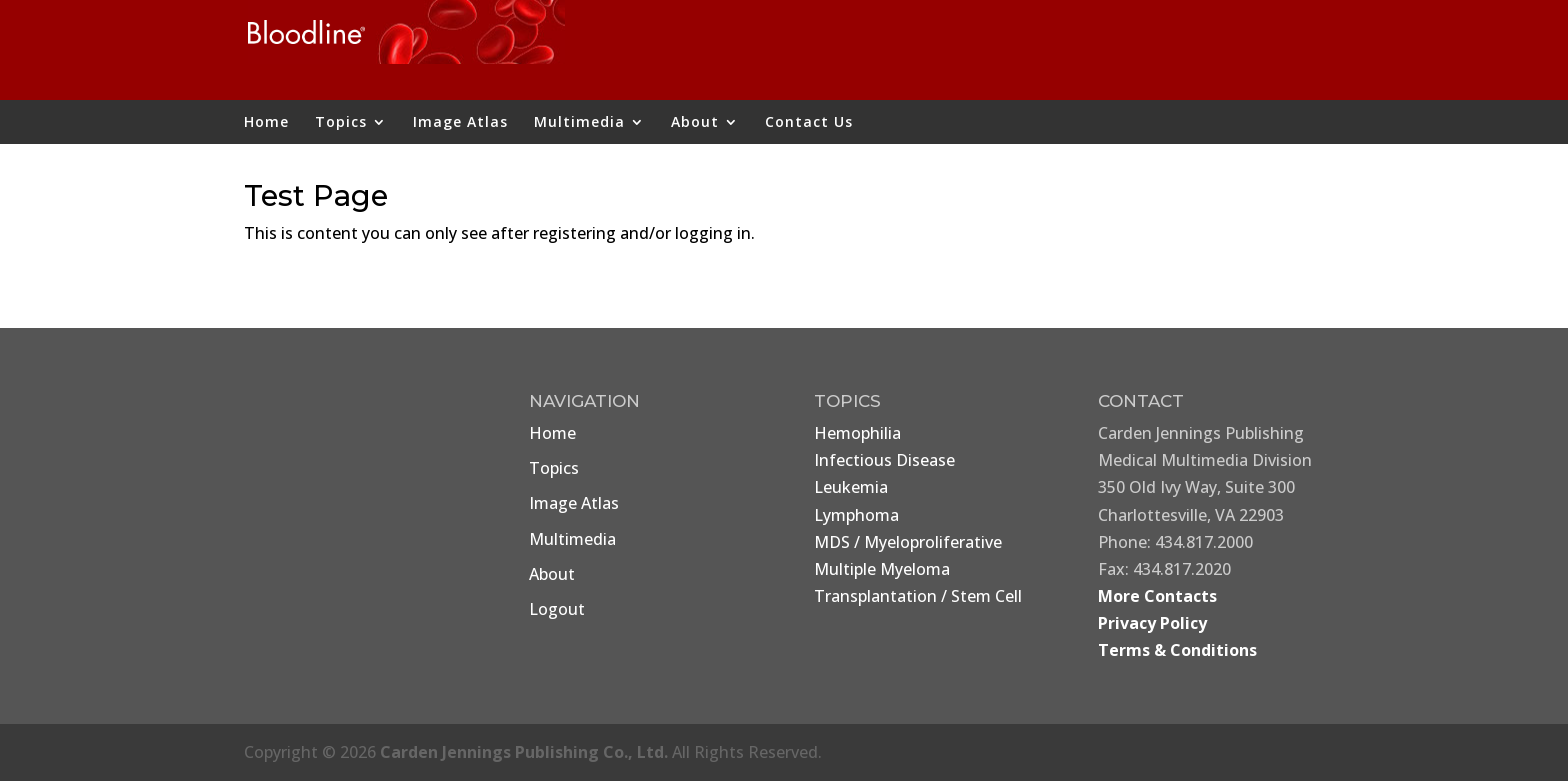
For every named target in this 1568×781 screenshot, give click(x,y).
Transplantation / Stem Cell (918, 596)
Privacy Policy (1152, 623)
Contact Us (809, 123)
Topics (341, 123)
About (695, 123)
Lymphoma (856, 515)
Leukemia (851, 487)
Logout (557, 609)
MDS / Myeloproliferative (908, 542)
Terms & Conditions (1177, 650)
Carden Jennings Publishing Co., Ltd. (524, 752)
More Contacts (1157, 596)
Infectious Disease (884, 460)
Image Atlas (460, 123)
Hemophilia (857, 433)
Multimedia (579, 123)
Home (266, 123)
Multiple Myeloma (882, 569)
